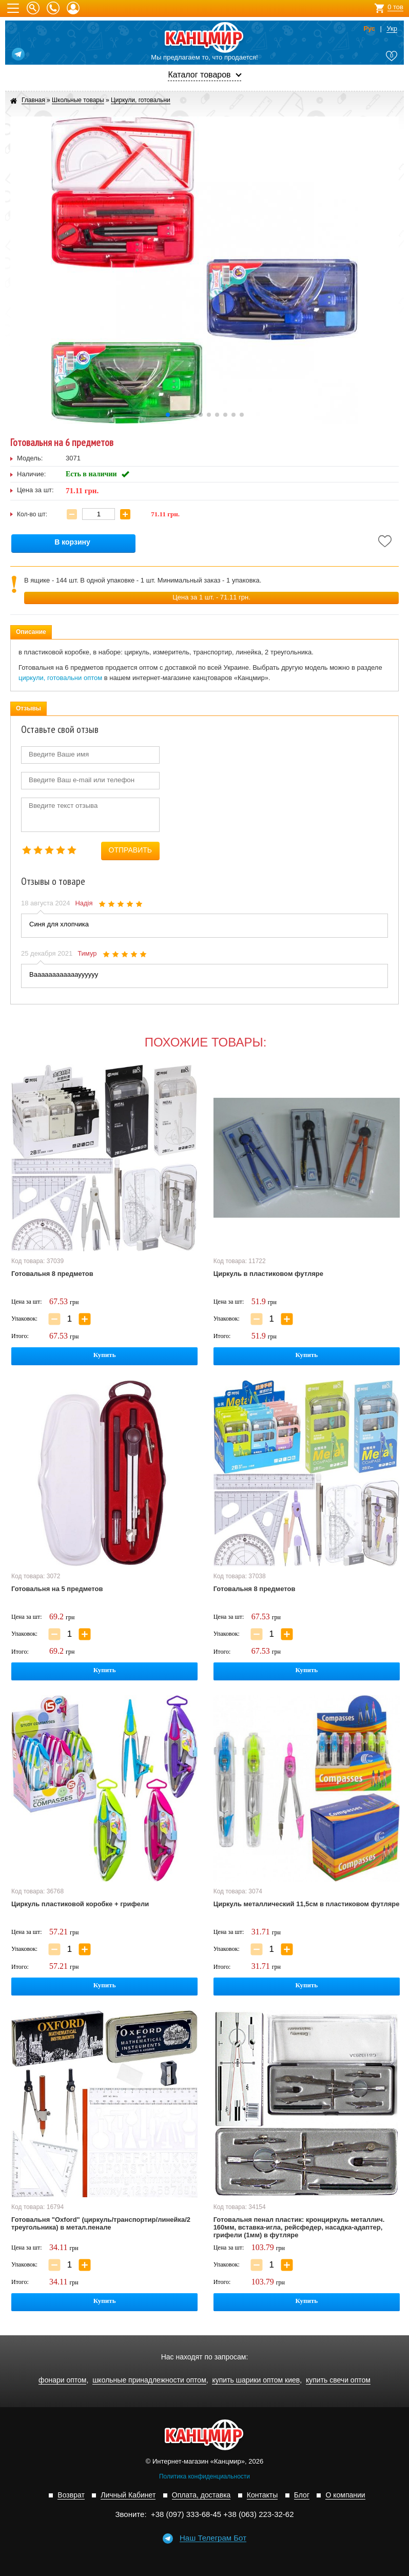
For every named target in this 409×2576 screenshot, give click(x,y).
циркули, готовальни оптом (60, 678)
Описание (31, 631)
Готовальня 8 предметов (52, 1273)
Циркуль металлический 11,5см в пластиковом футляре (306, 1904)
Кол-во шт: (32, 514)
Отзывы (28, 708)
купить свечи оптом (338, 2380)
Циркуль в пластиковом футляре (268, 1273)
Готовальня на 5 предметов (57, 1589)
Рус (369, 28)
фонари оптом (62, 2380)
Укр (391, 28)
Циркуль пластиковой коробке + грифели (80, 1904)
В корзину (72, 542)
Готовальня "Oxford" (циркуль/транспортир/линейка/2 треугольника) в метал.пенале (100, 2223)
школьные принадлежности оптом (149, 2380)
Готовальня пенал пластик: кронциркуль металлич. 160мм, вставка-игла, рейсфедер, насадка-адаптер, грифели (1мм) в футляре (299, 2227)
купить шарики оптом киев (256, 2380)
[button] (168, 415)
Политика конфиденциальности (204, 2476)
